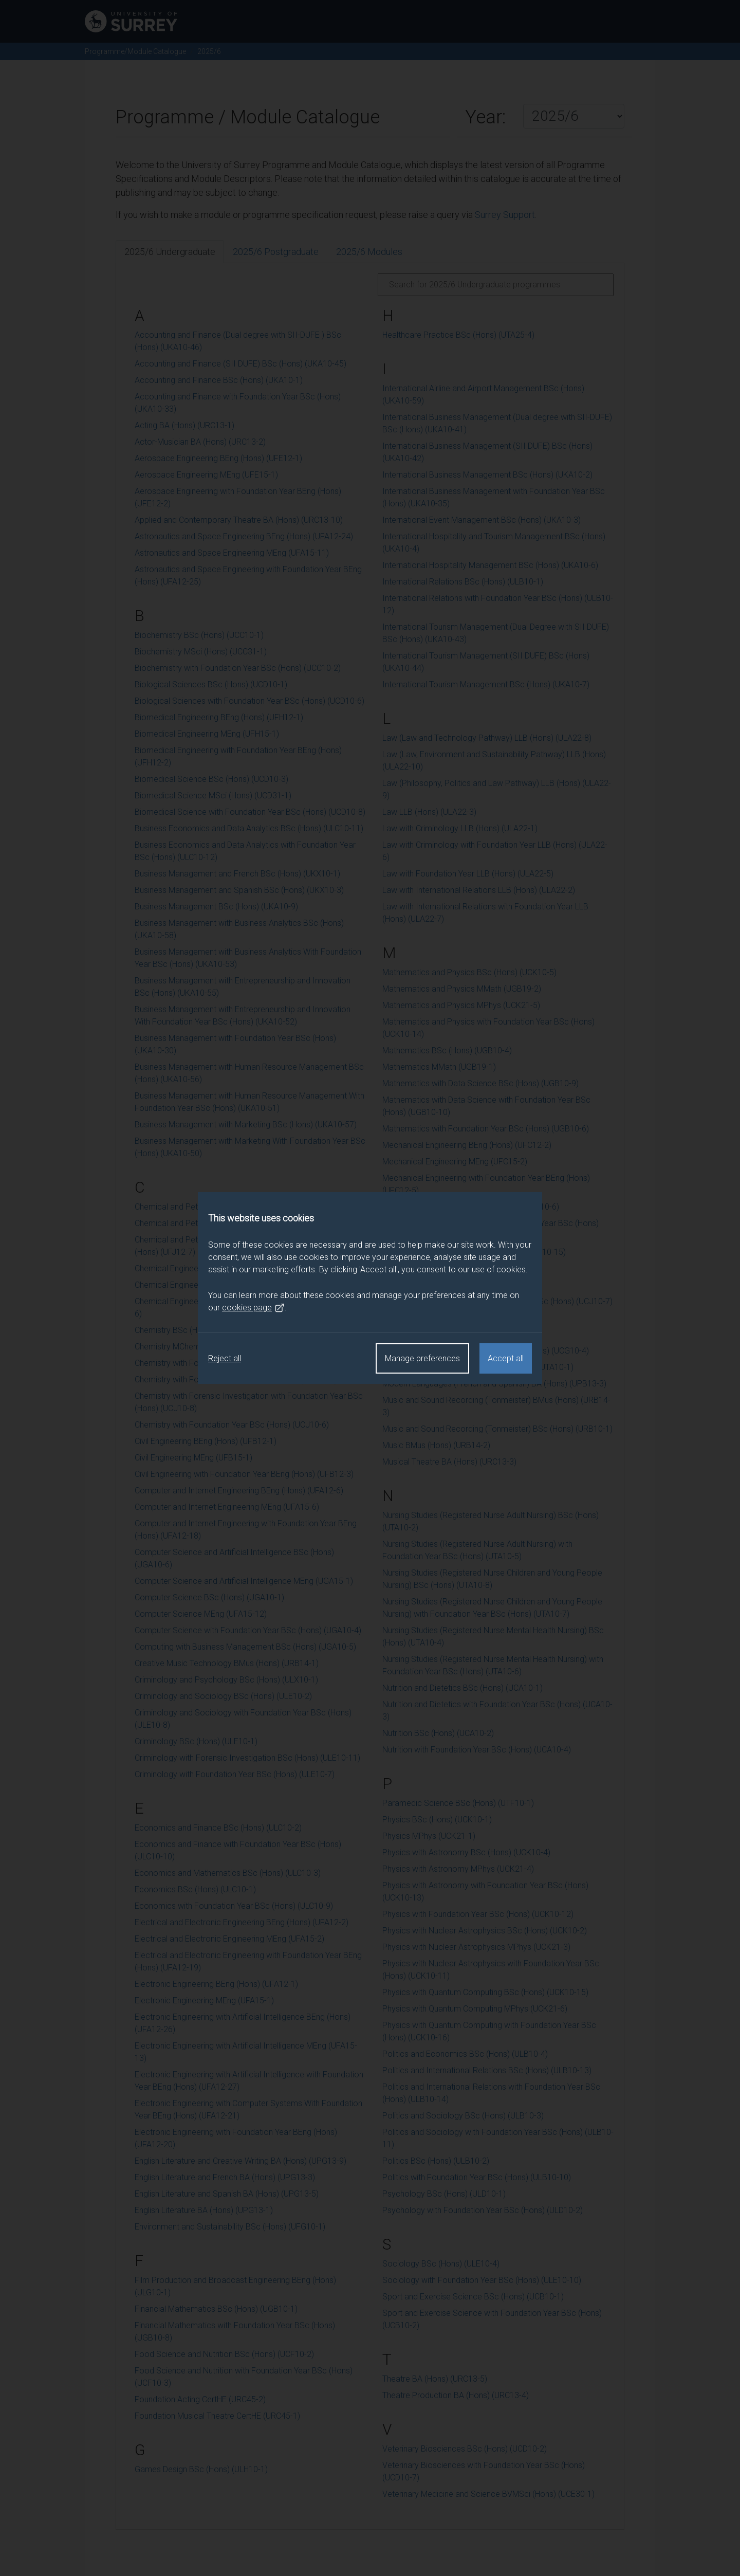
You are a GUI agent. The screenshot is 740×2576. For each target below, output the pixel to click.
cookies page (253, 1308)
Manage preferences (422, 1358)
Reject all (224, 1358)
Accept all (506, 1358)
